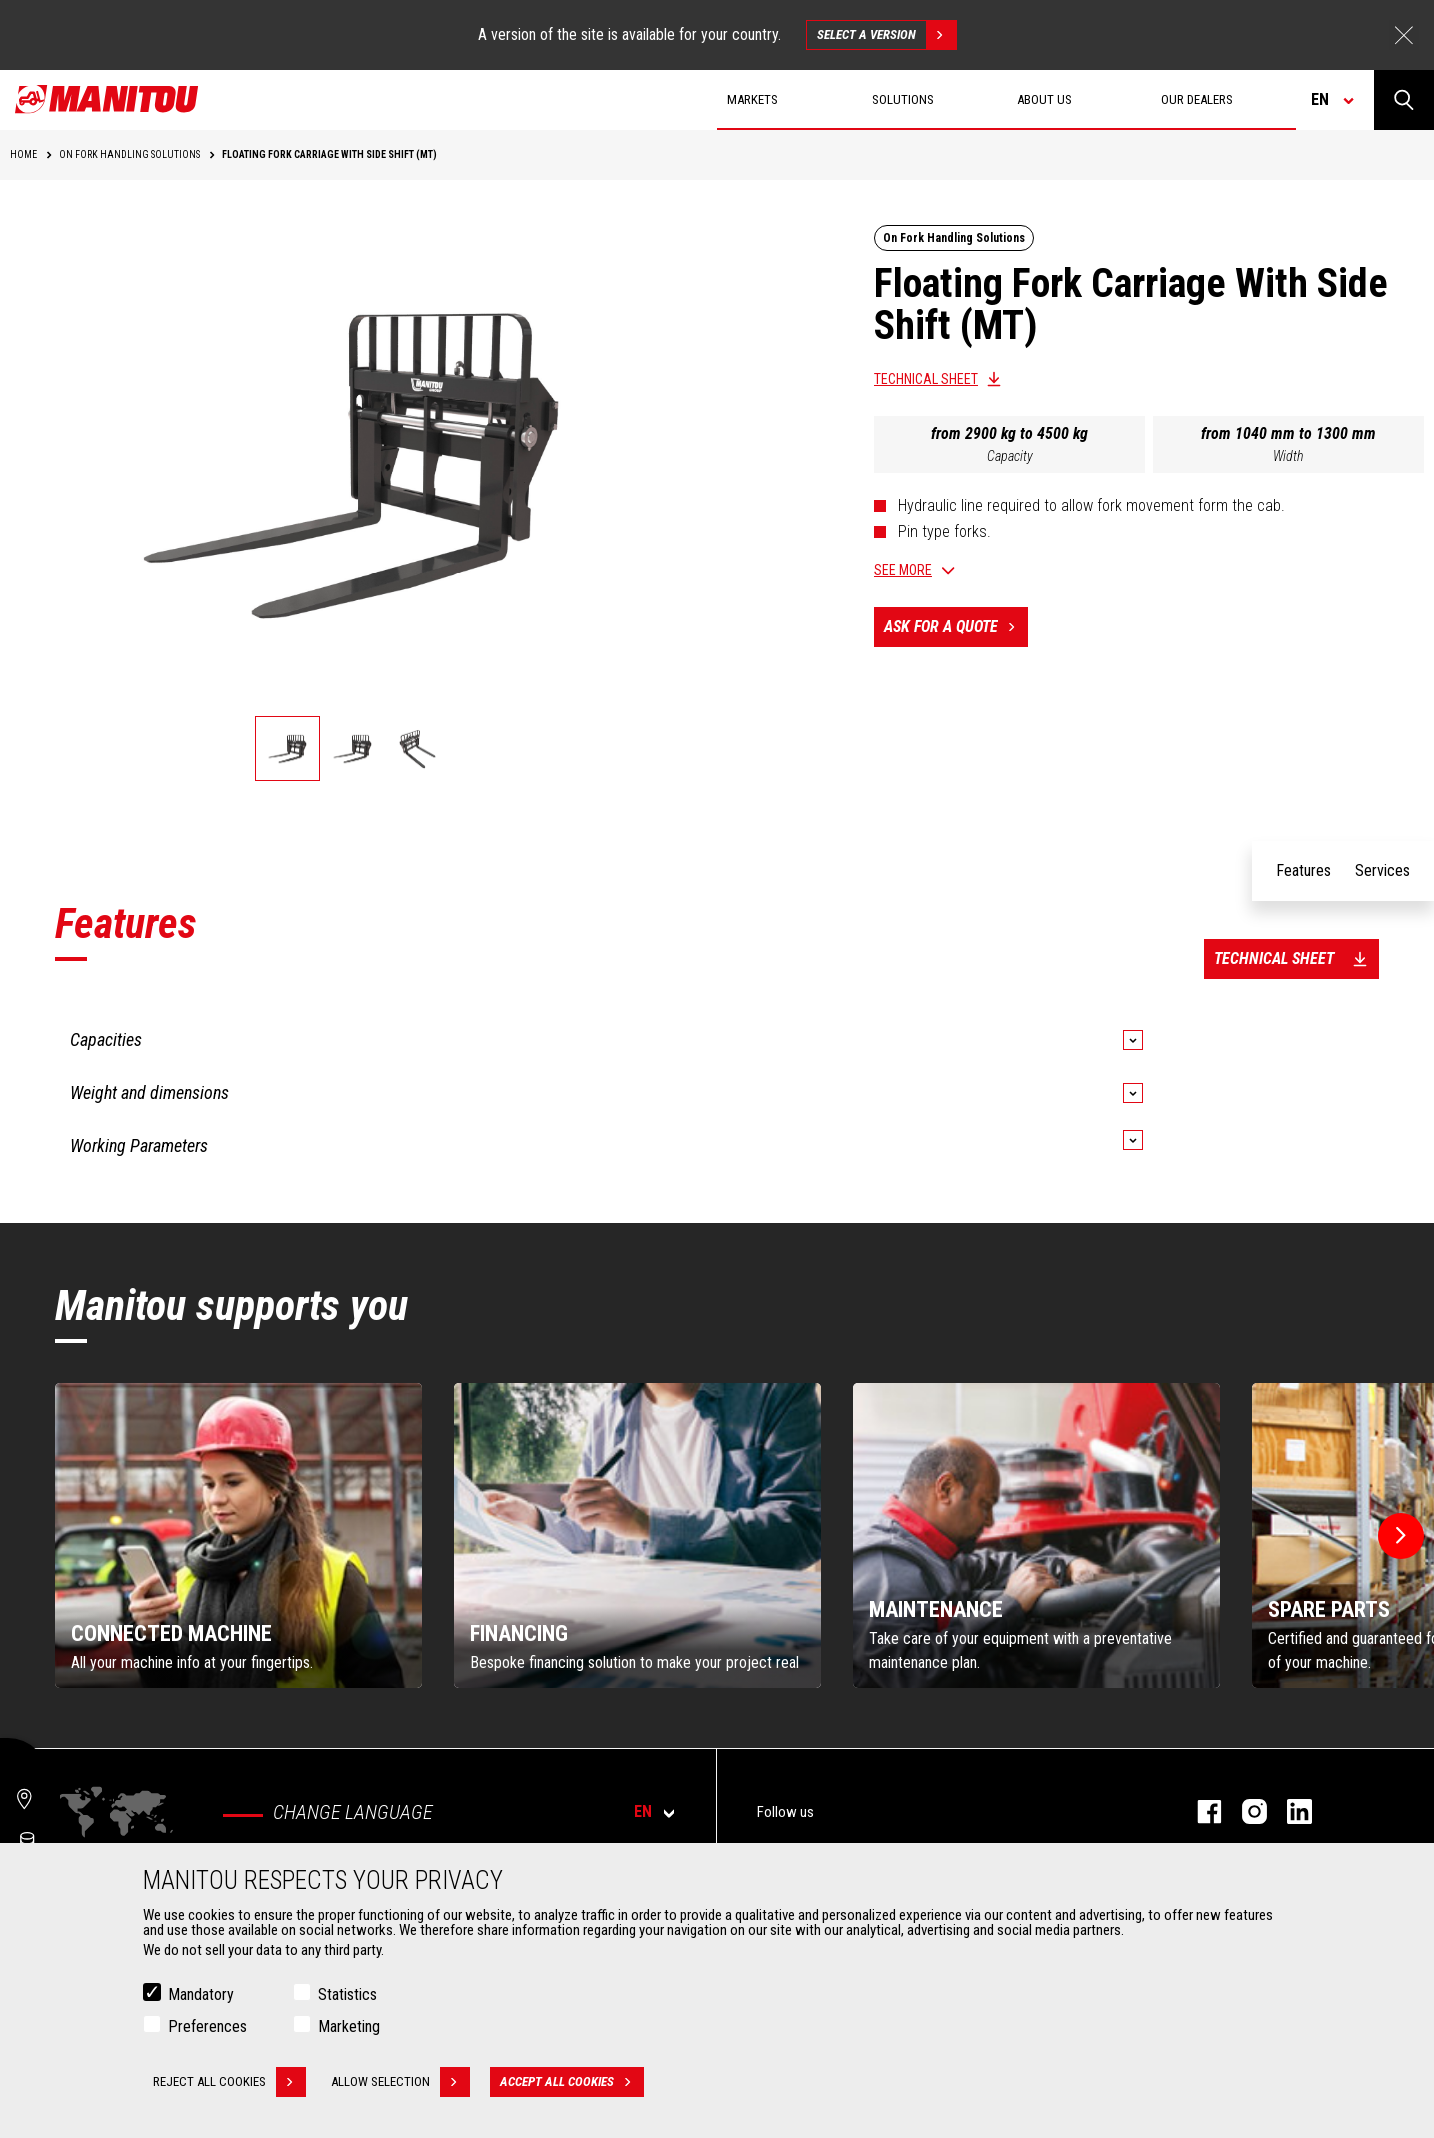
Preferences (207, 2026)
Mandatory (201, 1994)
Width (1288, 456)
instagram (1244, 1811)
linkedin (1289, 1811)
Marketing (349, 2026)
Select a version (886, 35)
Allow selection (400, 2082)
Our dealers (1197, 99)
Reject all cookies (229, 2082)
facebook (1199, 1811)
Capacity (1010, 456)
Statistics (347, 1994)
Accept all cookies (572, 2082)
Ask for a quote (956, 627)
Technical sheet (926, 379)
